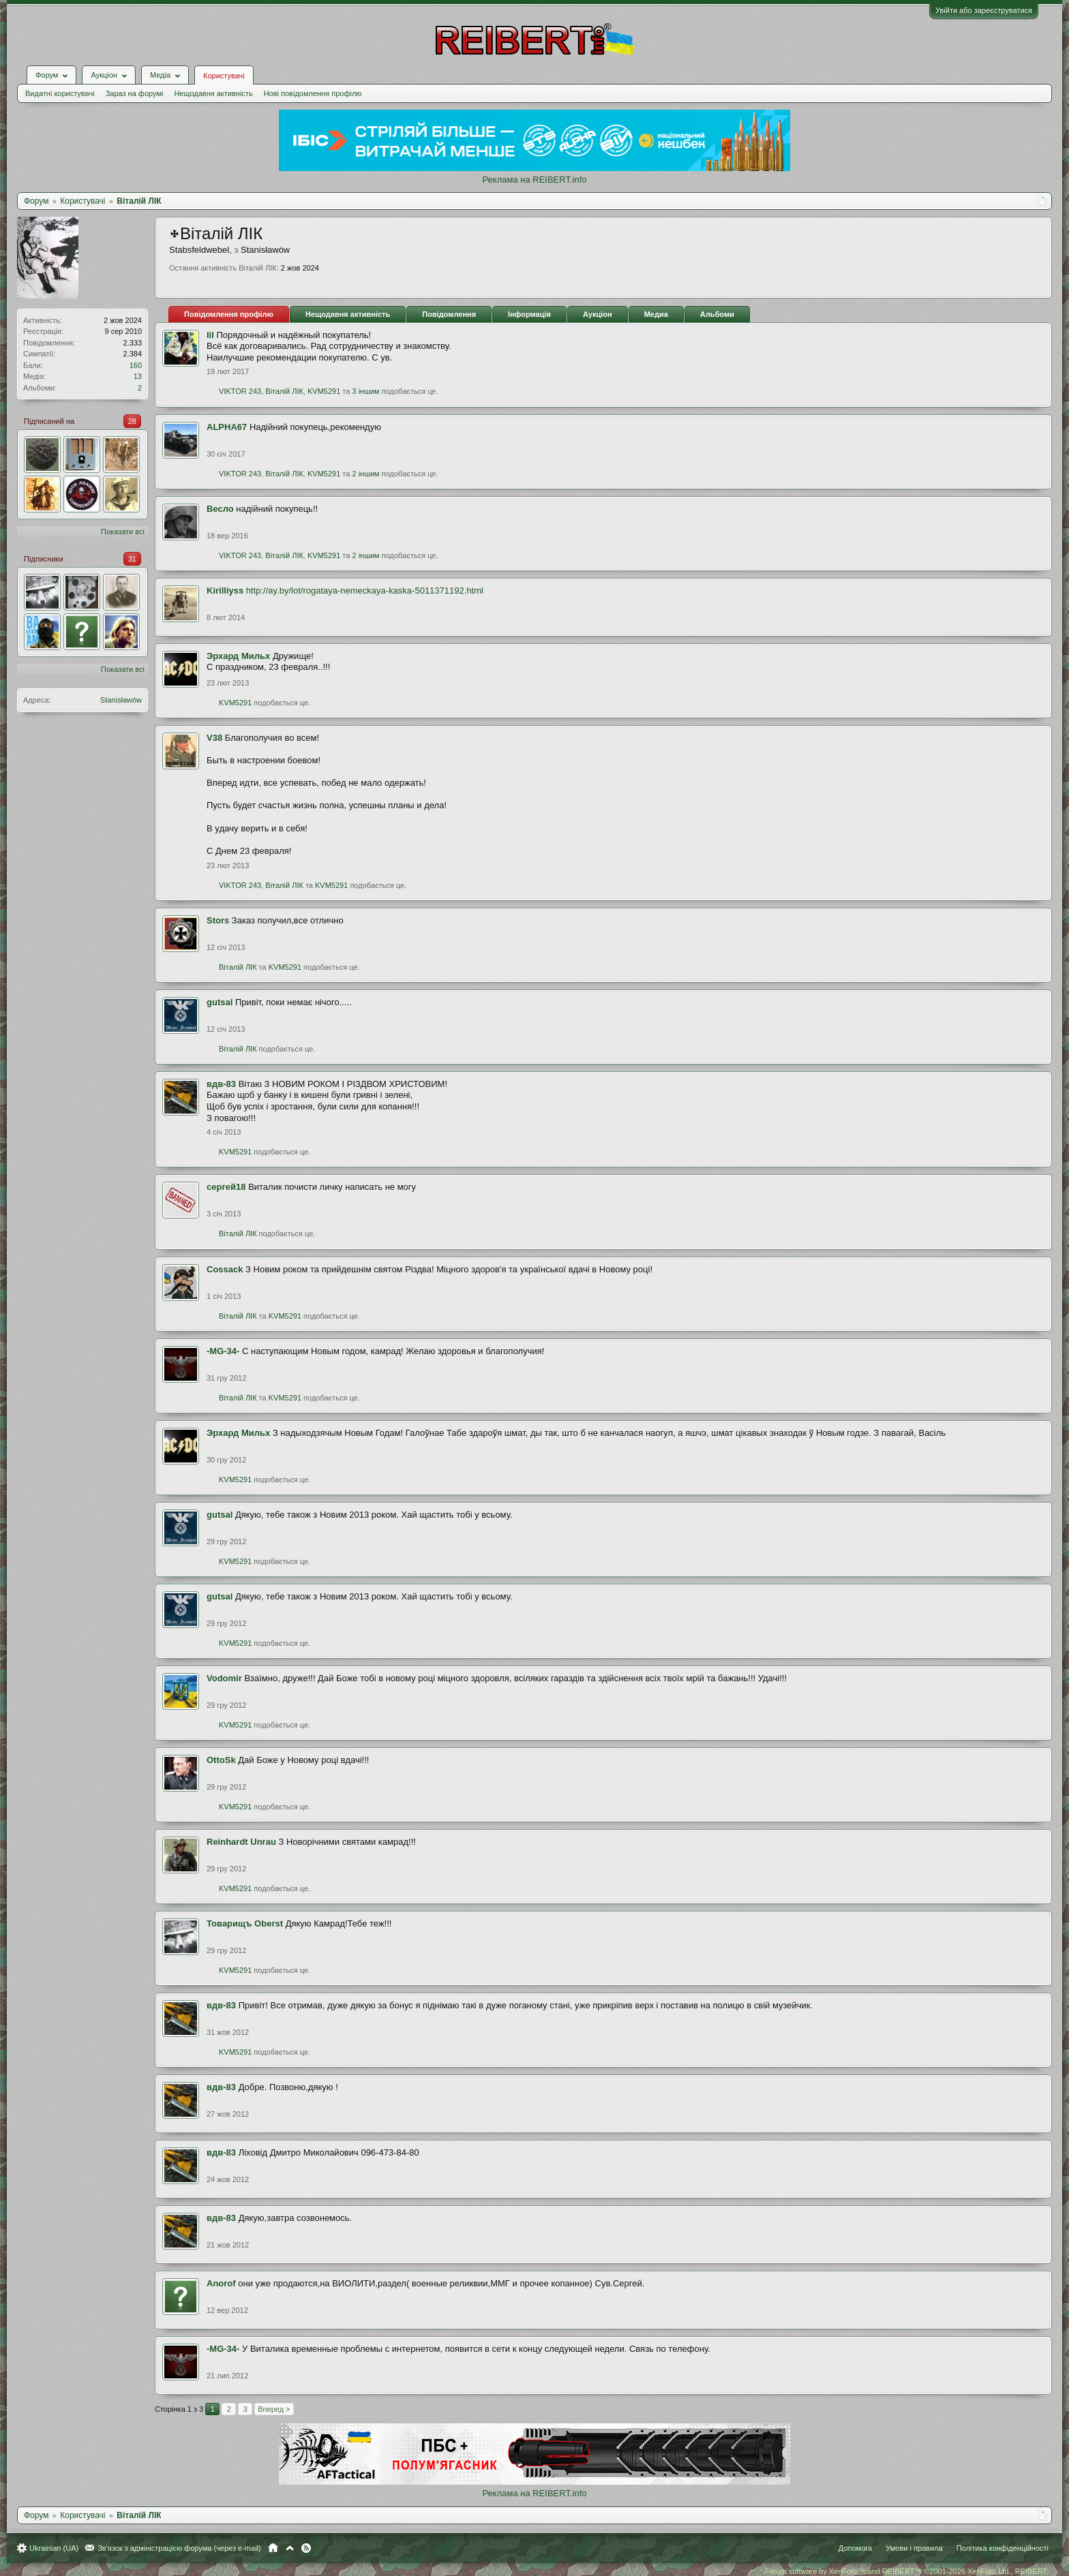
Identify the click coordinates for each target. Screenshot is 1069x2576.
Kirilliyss (225, 590)
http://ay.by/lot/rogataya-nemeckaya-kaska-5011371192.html (364, 590)
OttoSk (221, 1760)
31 (132, 559)
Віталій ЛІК (284, 391)
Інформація (529, 314)
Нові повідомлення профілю (313, 93)
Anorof (221, 2283)
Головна (273, 2548)
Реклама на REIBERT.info (534, 179)
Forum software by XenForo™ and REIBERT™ (907, 2571)
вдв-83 (221, 1084)
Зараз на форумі (135, 93)
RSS (306, 2548)
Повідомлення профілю (228, 314)
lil (210, 335)
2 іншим (365, 474)
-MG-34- (223, 1351)
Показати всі (123, 531)
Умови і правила (914, 2548)
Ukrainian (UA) (53, 2548)
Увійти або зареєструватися (983, 10)
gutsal (219, 1002)
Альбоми (717, 314)
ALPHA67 (227, 427)
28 (132, 421)
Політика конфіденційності (1003, 2548)
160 (136, 365)
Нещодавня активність (213, 93)
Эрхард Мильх (238, 656)
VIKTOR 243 (240, 391)
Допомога (855, 2548)
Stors (218, 920)
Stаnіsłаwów (121, 700)
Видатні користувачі (60, 93)
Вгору (290, 2548)
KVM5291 (323, 391)
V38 (214, 738)
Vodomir (224, 1678)
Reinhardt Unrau (241, 1842)
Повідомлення (449, 314)
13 (138, 376)
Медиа (656, 314)
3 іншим (365, 391)
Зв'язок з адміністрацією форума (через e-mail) (179, 2548)
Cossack (225, 1269)
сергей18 (226, 1187)
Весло (220, 509)
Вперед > (274, 2409)
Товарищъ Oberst (245, 1923)
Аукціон (597, 314)
